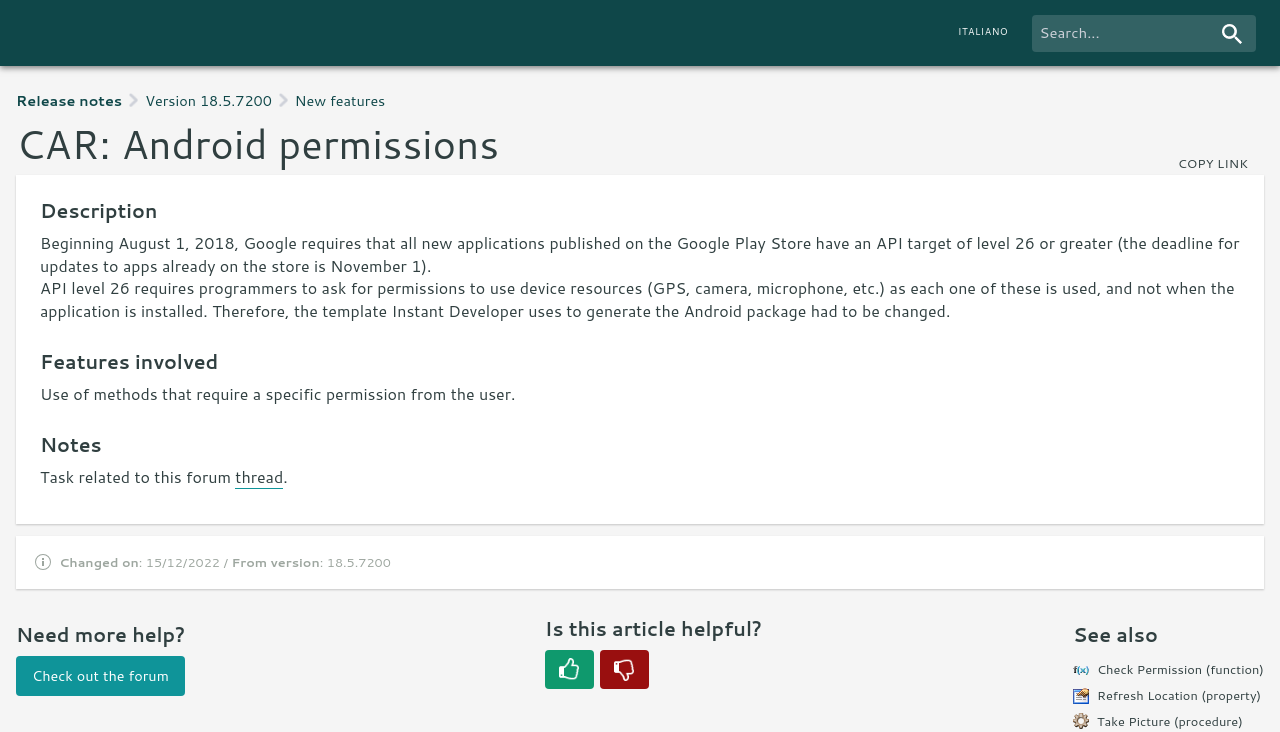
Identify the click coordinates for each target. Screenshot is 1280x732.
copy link (1213, 163)
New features (340, 100)
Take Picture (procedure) (1170, 721)
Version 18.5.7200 (208, 100)
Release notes (69, 100)
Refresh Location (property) (1179, 695)
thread (259, 476)
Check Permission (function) (1180, 669)
